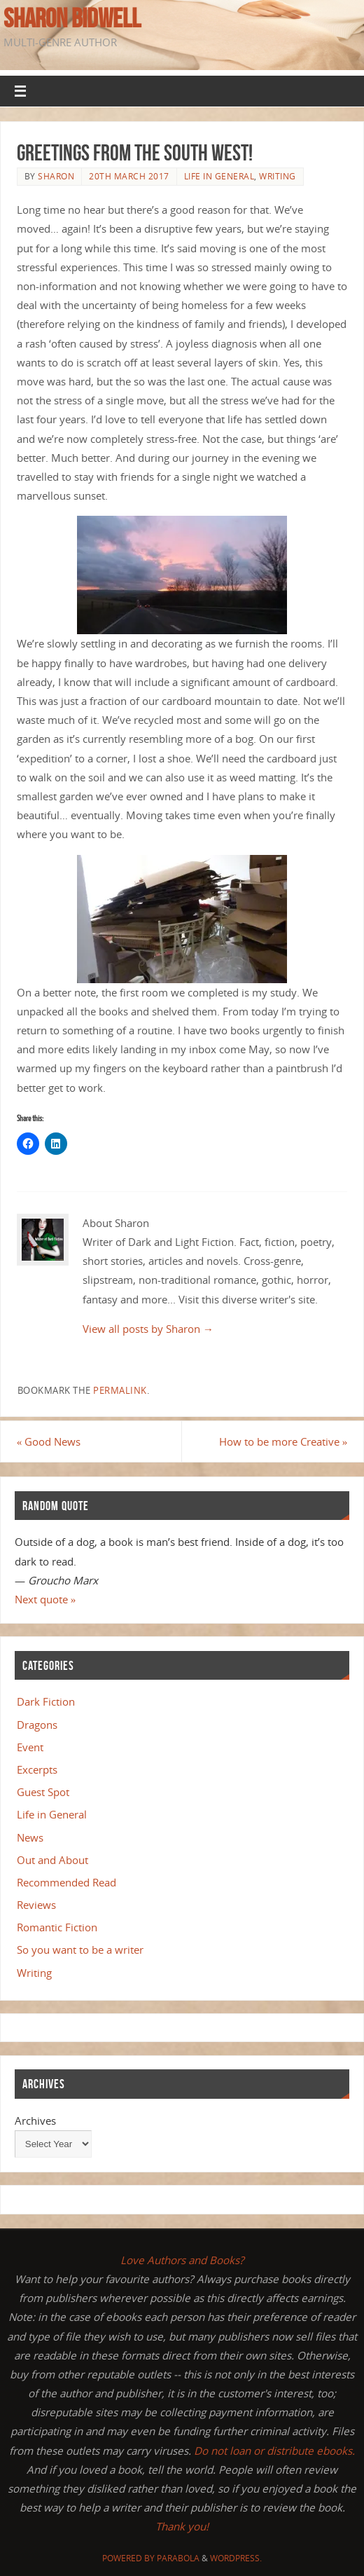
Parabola (178, 2558)
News (30, 1837)
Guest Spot (43, 1792)
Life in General (219, 176)
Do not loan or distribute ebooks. (274, 2451)
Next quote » (45, 1599)
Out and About (52, 1860)
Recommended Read (66, 1882)
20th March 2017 (129, 176)
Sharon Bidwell (72, 18)
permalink (120, 1390)
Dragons (37, 1725)
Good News (49, 1441)
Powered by (129, 2558)
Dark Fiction (46, 1701)
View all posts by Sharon (148, 1329)
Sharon (56, 176)
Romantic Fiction (57, 1927)
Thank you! (182, 2526)
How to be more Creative (283, 1441)
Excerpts (37, 1769)
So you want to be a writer (80, 1950)
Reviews (36, 1905)
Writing (277, 176)
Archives (35, 2120)
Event (30, 1747)
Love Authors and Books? (182, 2260)
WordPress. (236, 2558)
